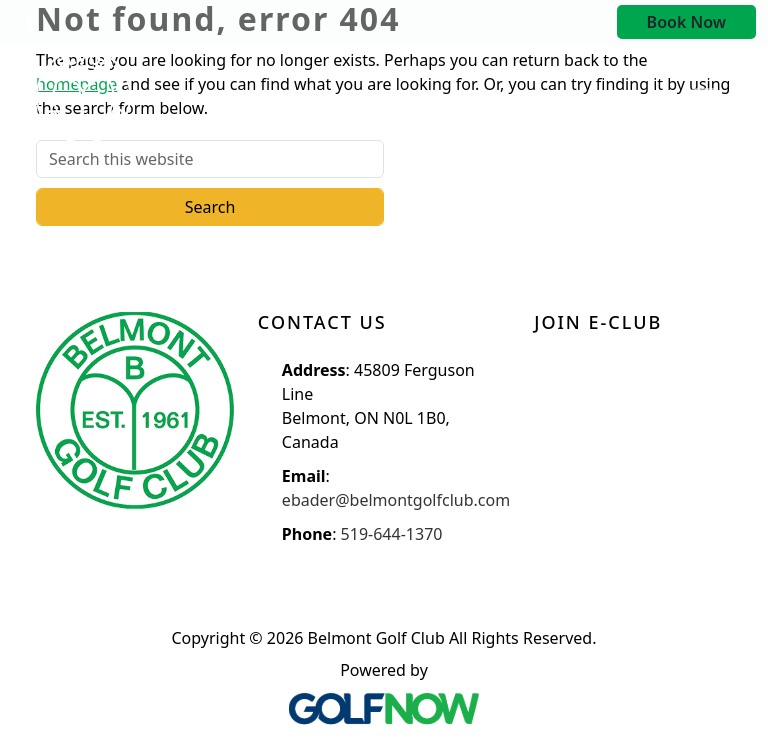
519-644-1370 (392, 534)
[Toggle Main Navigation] (704, 97)
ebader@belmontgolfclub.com (396, 500)
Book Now (686, 22)
